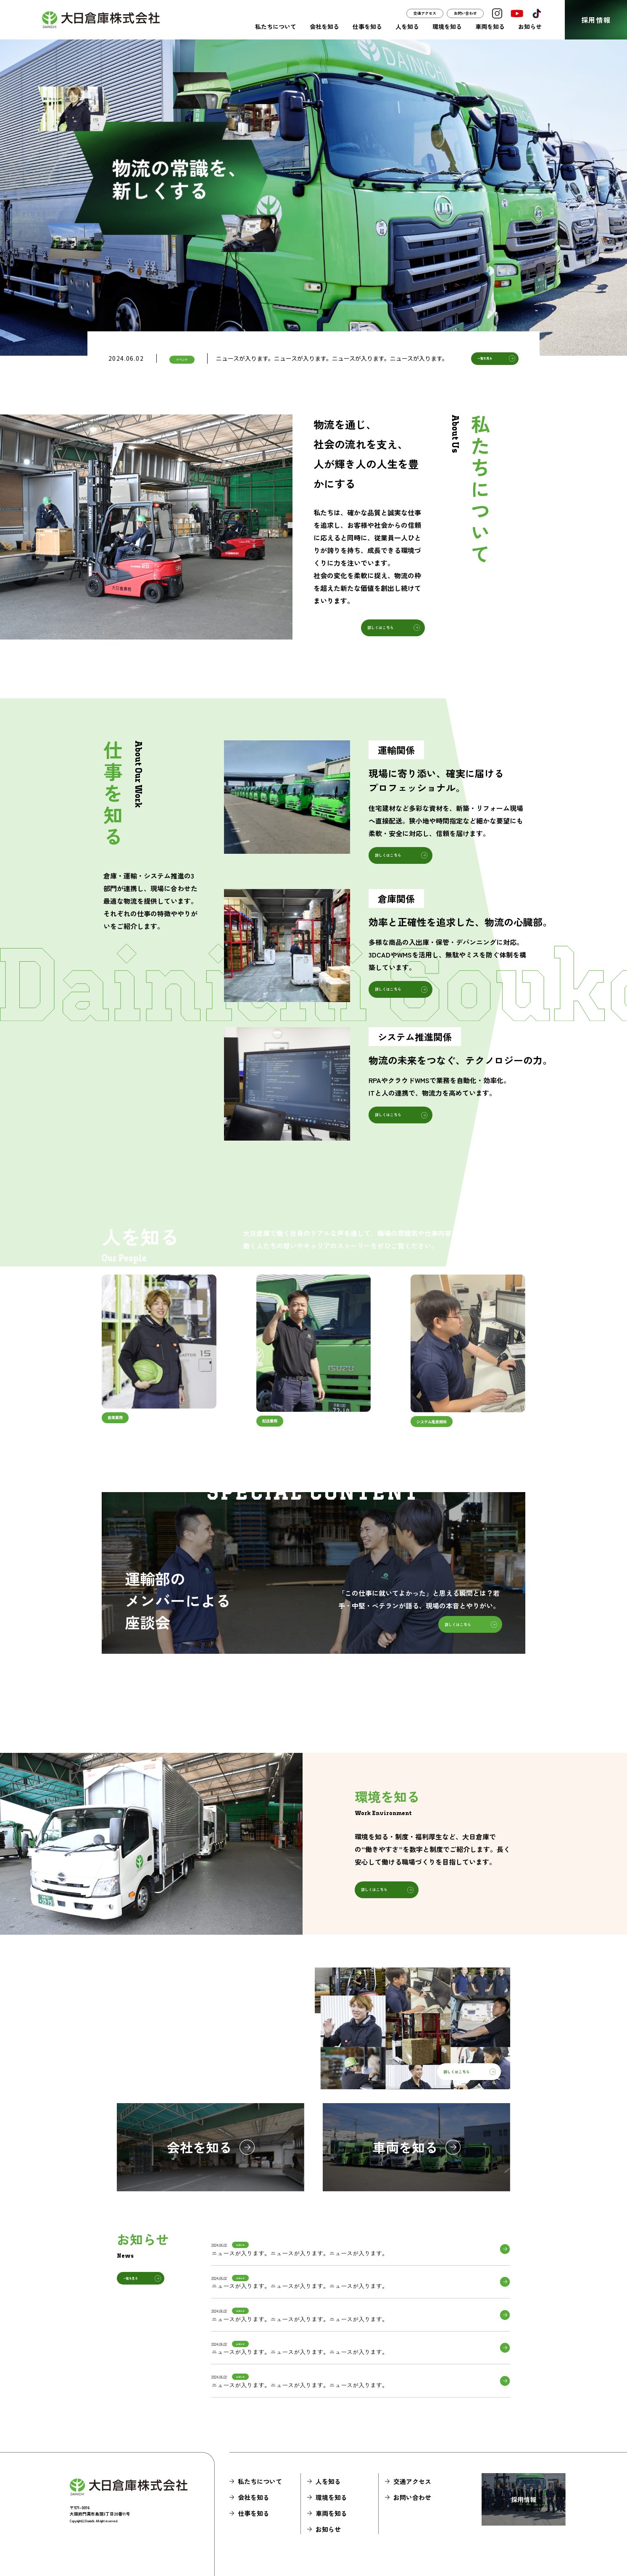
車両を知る (490, 26)
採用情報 (596, 20)
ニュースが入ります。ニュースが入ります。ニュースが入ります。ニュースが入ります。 (332, 358)
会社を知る (324, 26)
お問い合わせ (465, 13)
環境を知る (447, 26)
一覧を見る (484, 358)
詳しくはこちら (380, 627)
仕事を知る (367, 26)
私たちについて (275, 26)
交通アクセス (425, 13)
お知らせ (530, 26)
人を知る (407, 26)
